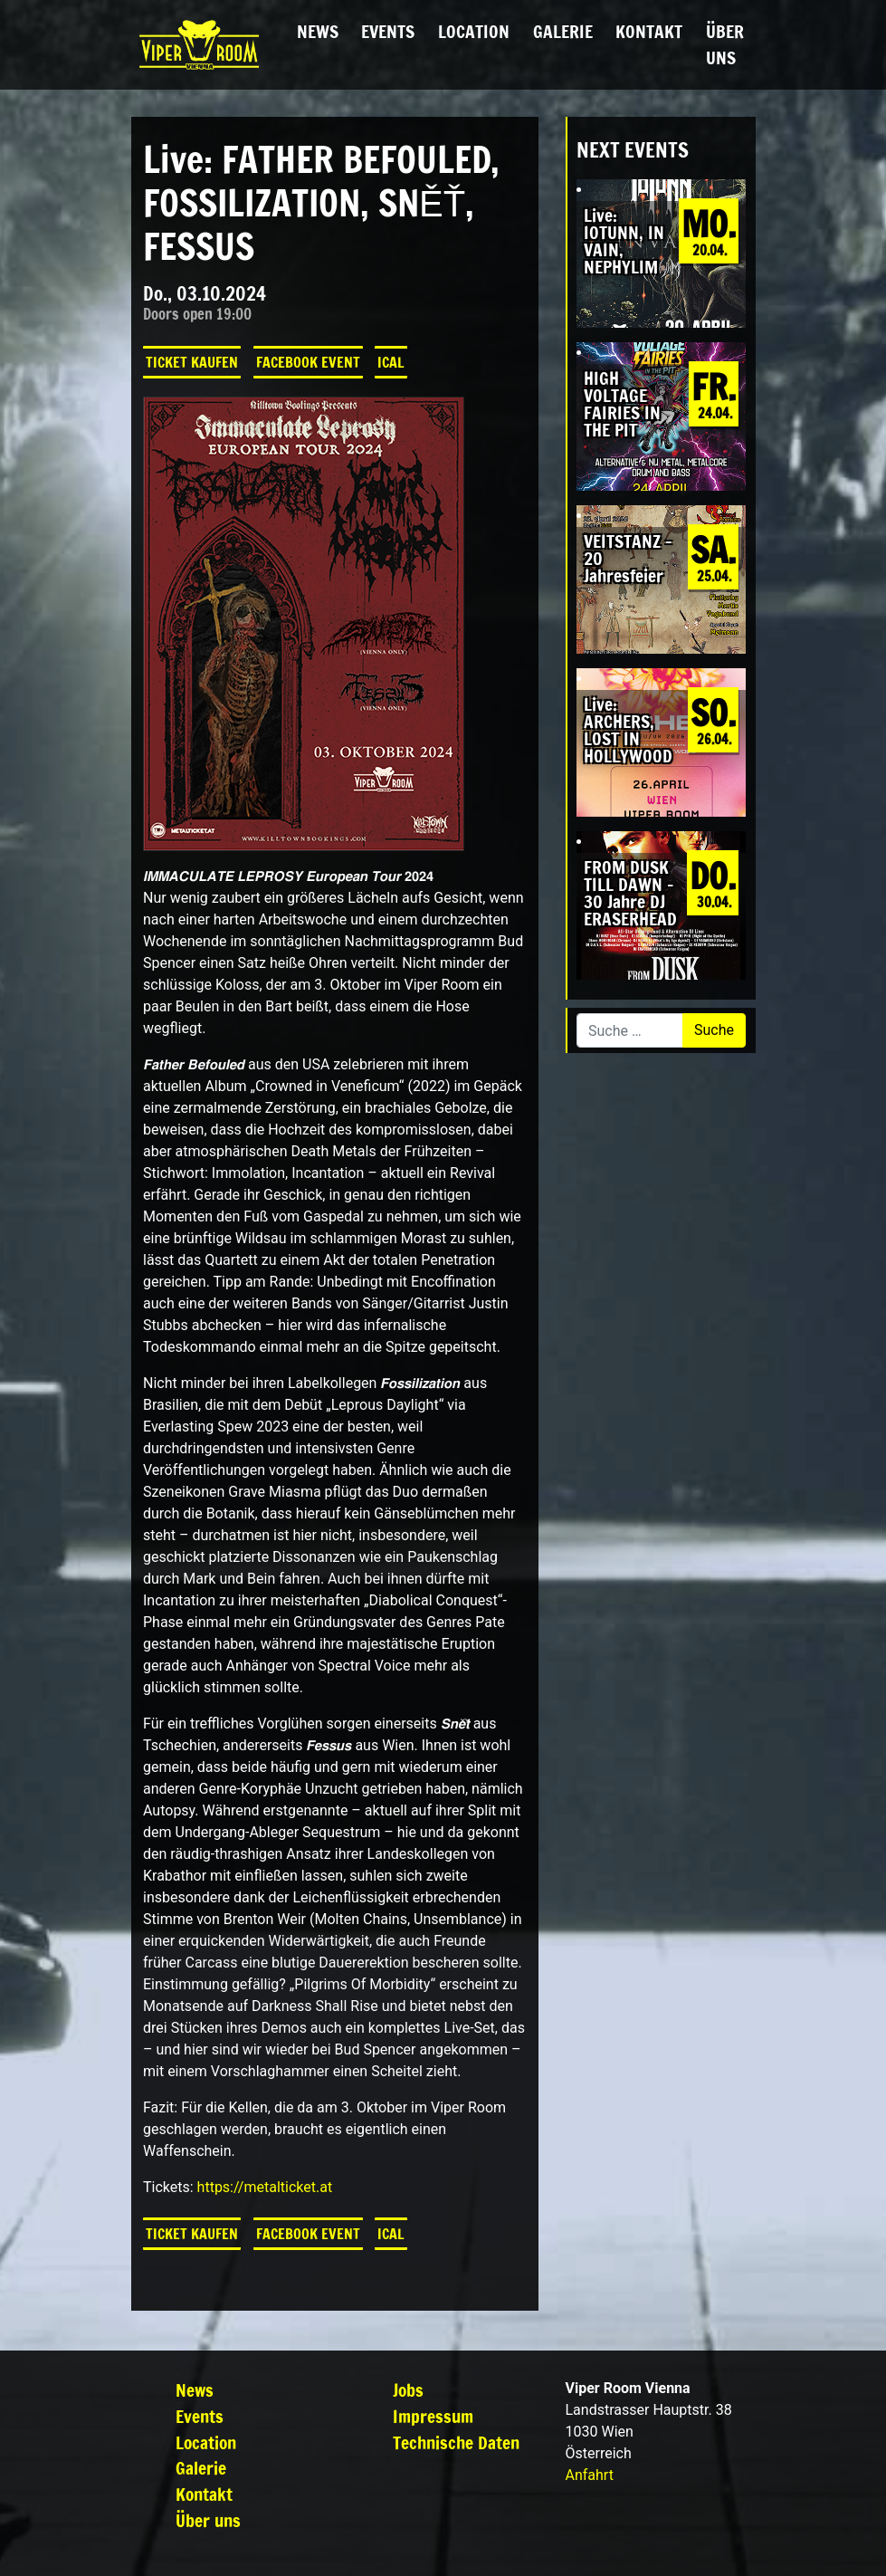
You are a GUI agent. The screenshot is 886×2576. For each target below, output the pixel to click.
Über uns (725, 44)
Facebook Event (308, 362)
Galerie (563, 31)
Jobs (408, 2390)
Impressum (433, 2416)
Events (387, 31)
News (317, 31)
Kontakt (648, 31)
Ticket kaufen (192, 362)
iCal (391, 362)
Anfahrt (590, 2475)
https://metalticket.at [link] (265, 2187)
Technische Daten (456, 2442)
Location (474, 31)
